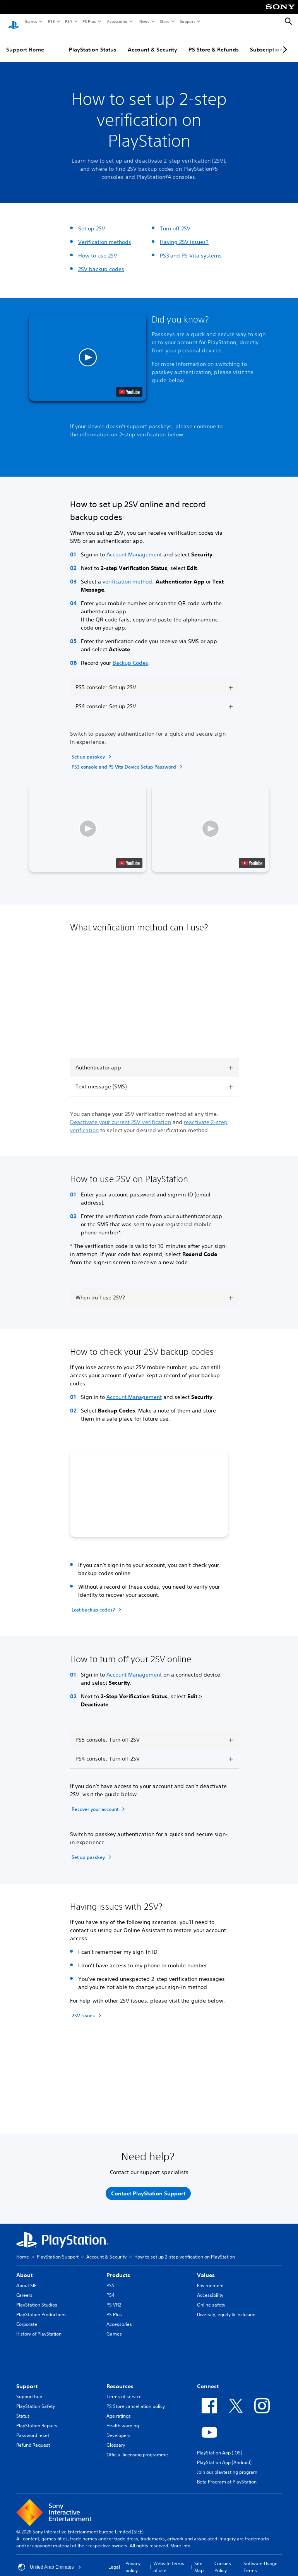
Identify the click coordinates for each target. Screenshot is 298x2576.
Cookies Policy (222, 2559)
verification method (127, 574)
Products (118, 2267)
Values (206, 2267)
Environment (210, 2278)
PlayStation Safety (35, 2399)
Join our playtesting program (227, 2464)
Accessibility (210, 2287)
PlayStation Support (58, 2249)
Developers (118, 2428)
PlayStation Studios (36, 2297)
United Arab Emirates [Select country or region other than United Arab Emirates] (49, 2559)
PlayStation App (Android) (224, 2455)
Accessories (116, 21)
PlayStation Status (92, 42)
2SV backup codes (101, 261)
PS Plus (89, 21)
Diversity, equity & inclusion (226, 2307)
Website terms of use (168, 2559)
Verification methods (104, 234)
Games (30, 21)
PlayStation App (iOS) (219, 2445)
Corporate (26, 2316)
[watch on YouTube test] (129, 384)
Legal (114, 2559)
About (24, 2267)
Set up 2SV (91, 221)
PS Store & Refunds (213, 42)
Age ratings (118, 2408)
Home (22, 2249)
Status (23, 2408)
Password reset (32, 2428)
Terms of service (124, 2389)
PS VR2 (113, 2297)
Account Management (134, 547)
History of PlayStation (39, 2326)
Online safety (211, 2297)
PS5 (51, 21)
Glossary (115, 2437)
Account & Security (152, 42)
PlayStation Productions (41, 2307)
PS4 (68, 21)
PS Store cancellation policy (135, 2399)
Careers (24, 2287)
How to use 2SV (97, 248)
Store (164, 21)
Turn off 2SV (175, 221)
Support (187, 21)
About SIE (26, 2278)
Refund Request (33, 2437)
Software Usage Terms (260, 2559)
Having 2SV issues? (184, 234)
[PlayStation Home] (13, 21)
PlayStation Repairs (36, 2418)
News (144, 21)
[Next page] (284, 42)
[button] (87, 350)
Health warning (122, 2418)
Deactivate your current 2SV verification (120, 1114)
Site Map (199, 2559)
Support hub (29, 2389)
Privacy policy (132, 2559)
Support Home (25, 42)
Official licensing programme (137, 2447)
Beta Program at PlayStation (227, 2474)
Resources (120, 2378)
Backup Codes (130, 655)
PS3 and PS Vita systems (191, 248)
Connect (208, 2378)
